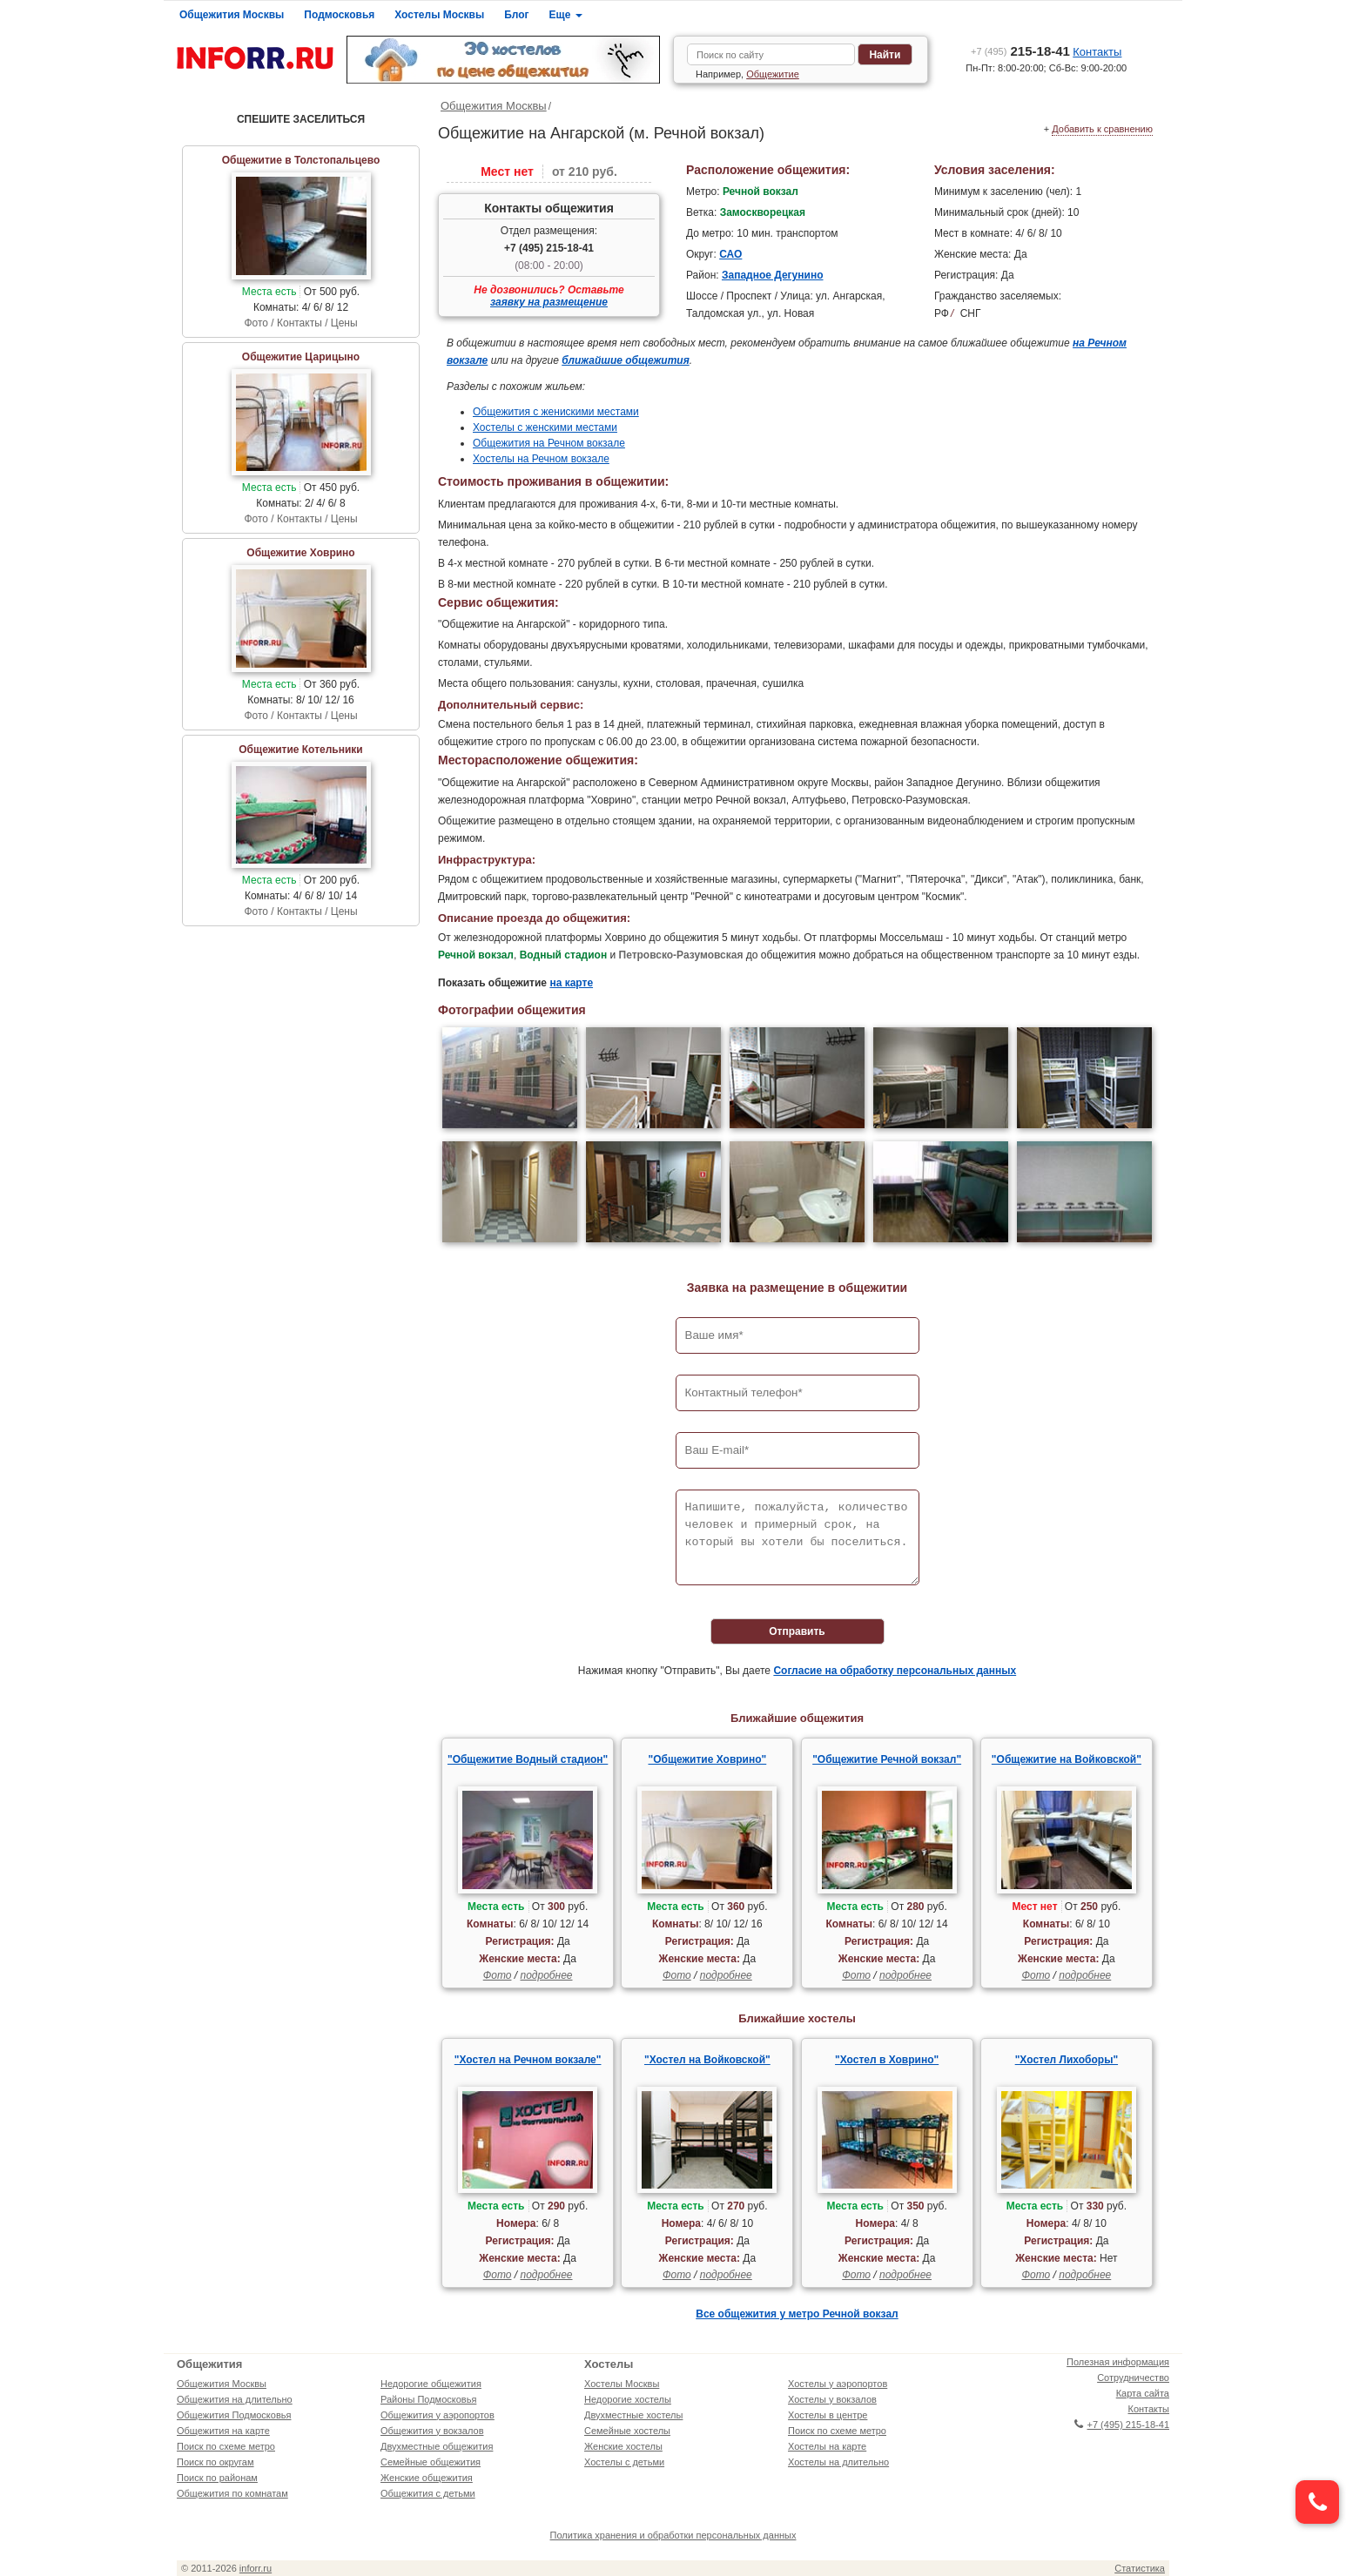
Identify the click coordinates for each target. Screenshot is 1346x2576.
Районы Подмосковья (428, 2399)
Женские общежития (426, 2477)
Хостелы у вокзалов (832, 2399)
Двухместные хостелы (633, 2415)
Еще (565, 15)
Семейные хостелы (627, 2430)
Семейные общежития (430, 2462)
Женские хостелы (623, 2446)
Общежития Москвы (231, 15)
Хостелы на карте (827, 2446)
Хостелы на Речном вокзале (541, 459)
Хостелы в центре (827, 2415)
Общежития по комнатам (232, 2493)
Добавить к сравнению (1102, 129)
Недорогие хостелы (627, 2399)
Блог (516, 15)
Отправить (796, 1631)
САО (730, 254)
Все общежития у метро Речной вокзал (797, 2314)
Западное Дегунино (773, 275)
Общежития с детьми (427, 2493)
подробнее (546, 1975)
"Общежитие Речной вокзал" (886, 1759)
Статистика (1139, 2568)
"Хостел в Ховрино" (887, 2060)
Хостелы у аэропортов (837, 2383)
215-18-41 (1020, 51)
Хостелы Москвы (439, 15)
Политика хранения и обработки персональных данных (673, 2535)
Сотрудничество (1133, 2377)
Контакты (1097, 51)
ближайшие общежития (626, 360)
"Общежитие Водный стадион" (528, 1759)
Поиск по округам (215, 2462)
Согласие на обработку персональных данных (894, 1671)
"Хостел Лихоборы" (1066, 2060)
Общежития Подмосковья (234, 2415)
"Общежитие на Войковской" (1066, 1759)
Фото (497, 1975)
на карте (571, 983)
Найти (884, 55)
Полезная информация (1118, 2362)
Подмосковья (339, 15)
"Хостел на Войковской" (707, 2060)
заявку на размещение (549, 302)
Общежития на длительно (235, 2399)
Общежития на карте (223, 2430)
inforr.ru (255, 2568)
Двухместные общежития (436, 2446)
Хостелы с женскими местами (545, 427)
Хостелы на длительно (838, 2462)
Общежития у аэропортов (437, 2415)
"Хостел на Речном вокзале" (528, 2060)
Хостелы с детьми (624, 2462)
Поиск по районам (217, 2477)
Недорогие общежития (430, 2383)
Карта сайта (1142, 2393)
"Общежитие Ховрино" (708, 1759)
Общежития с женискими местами (556, 412)
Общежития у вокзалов (431, 2430)
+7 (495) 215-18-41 (549, 248)
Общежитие (772, 74)
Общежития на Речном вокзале (549, 443)
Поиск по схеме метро (226, 2446)
